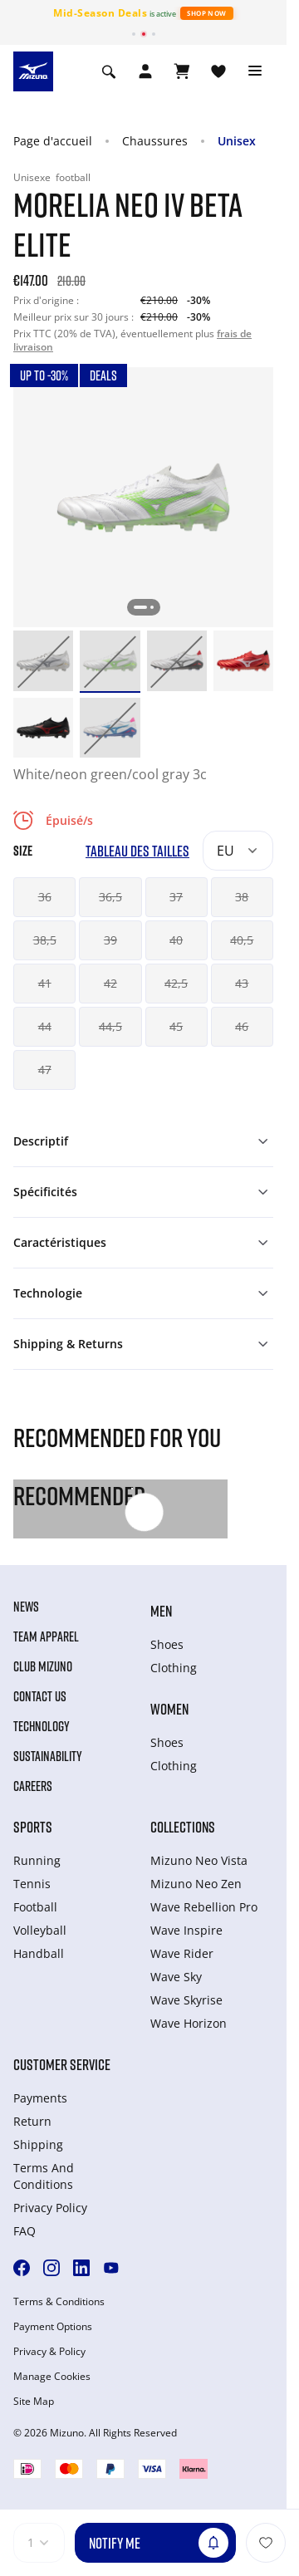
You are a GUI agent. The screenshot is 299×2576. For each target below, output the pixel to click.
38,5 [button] (44, 940)
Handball (38, 1953)
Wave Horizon (188, 2023)
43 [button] (241, 983)
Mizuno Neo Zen (196, 1884)
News (26, 1606)
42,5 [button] (176, 983)
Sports (32, 1827)
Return (32, 2121)
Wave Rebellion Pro (203, 1907)
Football (35, 1907)
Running (37, 1860)
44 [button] (44, 1026)
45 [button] (176, 1026)
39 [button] (110, 940)
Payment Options (52, 2327)
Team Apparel (46, 1636)
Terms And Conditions (43, 2176)
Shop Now (206, 12)
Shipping (38, 2144)
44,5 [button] (110, 1026)
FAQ (24, 2231)
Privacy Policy (50, 2207)
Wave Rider (181, 1953)
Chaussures (155, 141)
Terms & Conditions (59, 2302)
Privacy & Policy (49, 2352)
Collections (182, 1827)
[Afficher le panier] (182, 71)
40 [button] (176, 940)
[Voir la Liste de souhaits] (218, 71)
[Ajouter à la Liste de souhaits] (266, 2543)
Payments (40, 2098)
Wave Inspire (186, 1930)
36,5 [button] (110, 897)
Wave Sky (176, 1977)
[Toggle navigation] (255, 71)
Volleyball (39, 1930)
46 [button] (241, 1026)
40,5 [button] (241, 940)
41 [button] (44, 983)
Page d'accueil (52, 141)
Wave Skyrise (186, 2000)
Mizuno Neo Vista (199, 1860)
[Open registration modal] (145, 71)
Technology (41, 1726)
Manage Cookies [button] (52, 2376)
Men (161, 1611)
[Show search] (109, 71)
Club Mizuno (42, 1666)
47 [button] (44, 1069)
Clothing (173, 1668)
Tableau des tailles (137, 851)
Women (169, 1709)
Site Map (33, 2401)
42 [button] (110, 983)
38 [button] (241, 897)
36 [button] (44, 897)
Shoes (167, 1644)
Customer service (61, 2064)
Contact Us (39, 1696)
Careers (32, 1786)
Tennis (32, 1884)
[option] (43, 660)
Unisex (237, 141)
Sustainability (47, 1756)
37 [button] (176, 897)
